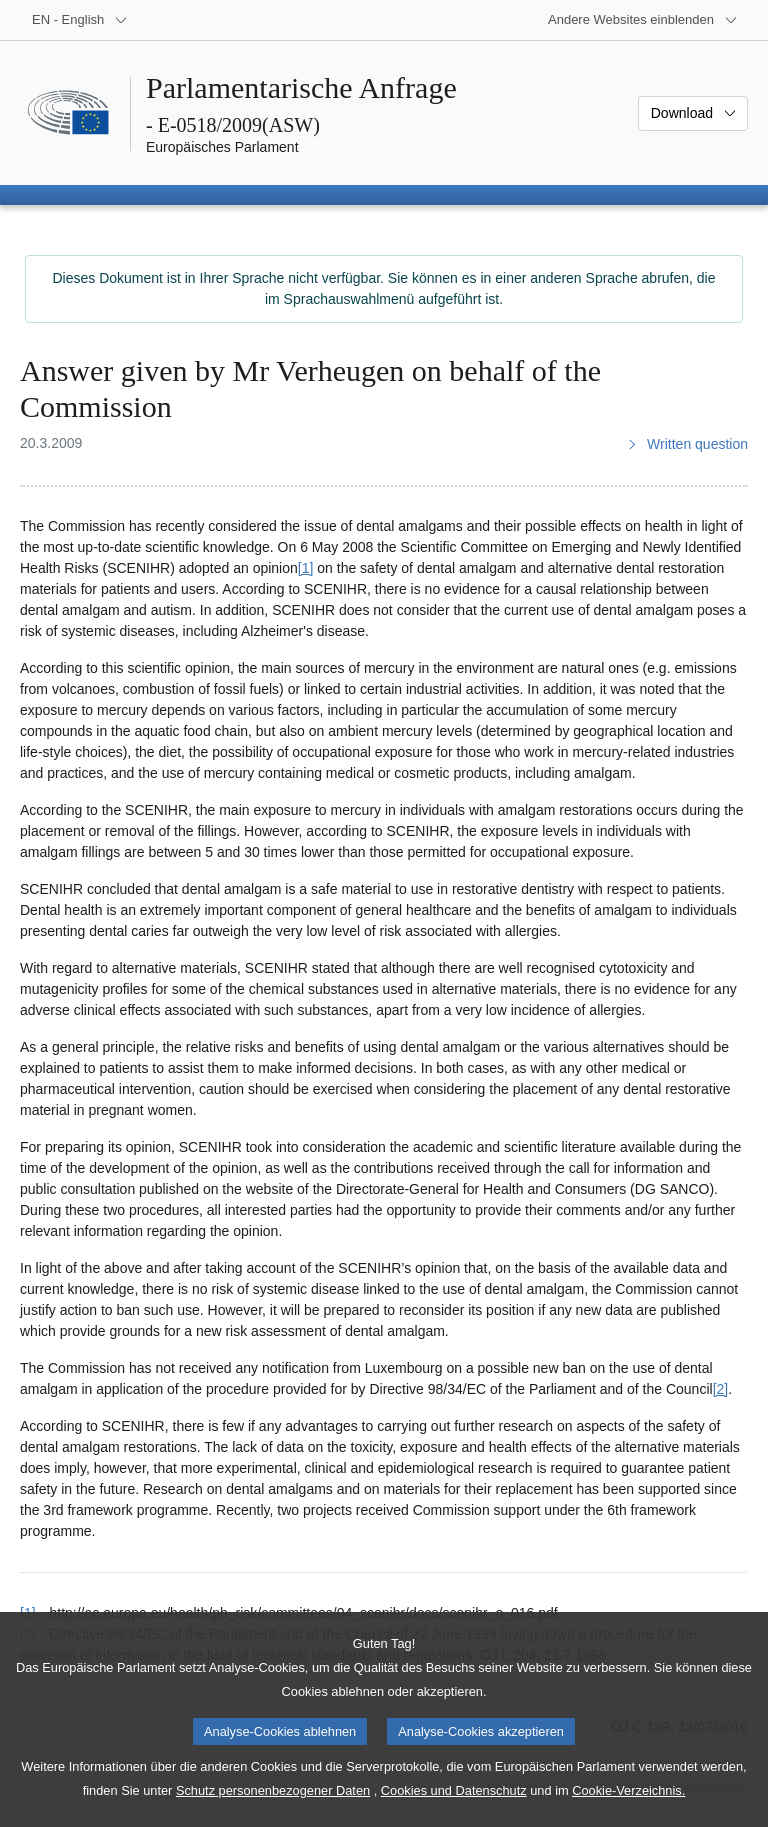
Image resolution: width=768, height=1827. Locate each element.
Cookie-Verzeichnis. (628, 1812)
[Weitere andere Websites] (643, 20)
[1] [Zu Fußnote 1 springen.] (306, 568)
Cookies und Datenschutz (454, 1812)
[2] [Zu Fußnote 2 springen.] (721, 1389)
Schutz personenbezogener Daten (273, 1812)
